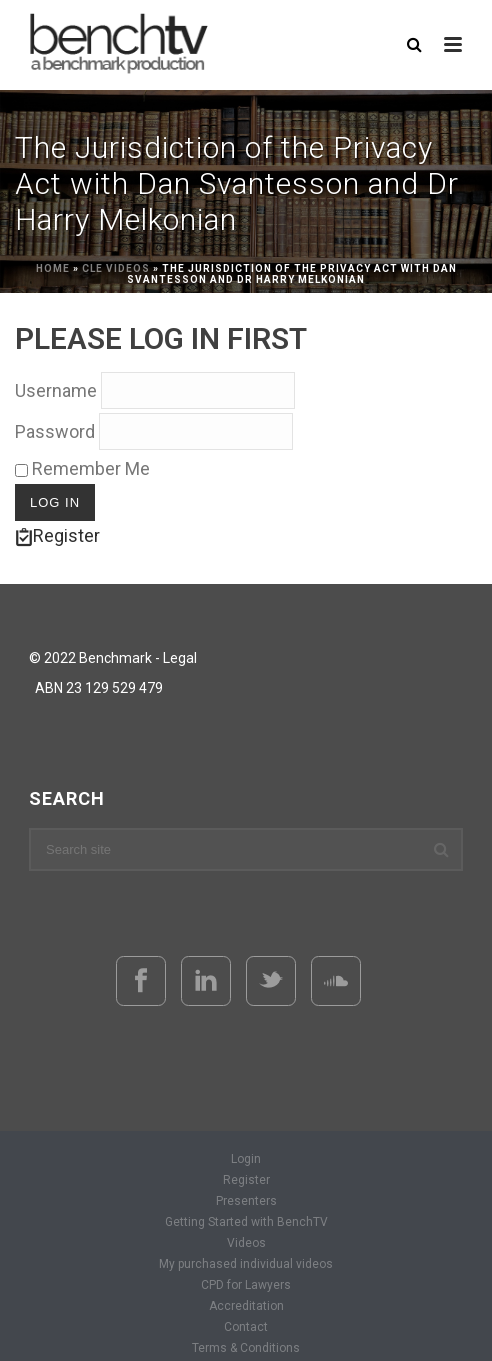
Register (57, 535)
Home (53, 268)
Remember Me (82, 468)
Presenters (246, 1201)
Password (55, 431)
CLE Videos (116, 268)
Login (246, 1159)
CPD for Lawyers (246, 1285)
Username (56, 390)
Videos (246, 1243)
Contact (246, 1327)
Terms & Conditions (246, 1348)
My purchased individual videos (246, 1264)
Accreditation (246, 1306)
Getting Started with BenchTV (246, 1222)
